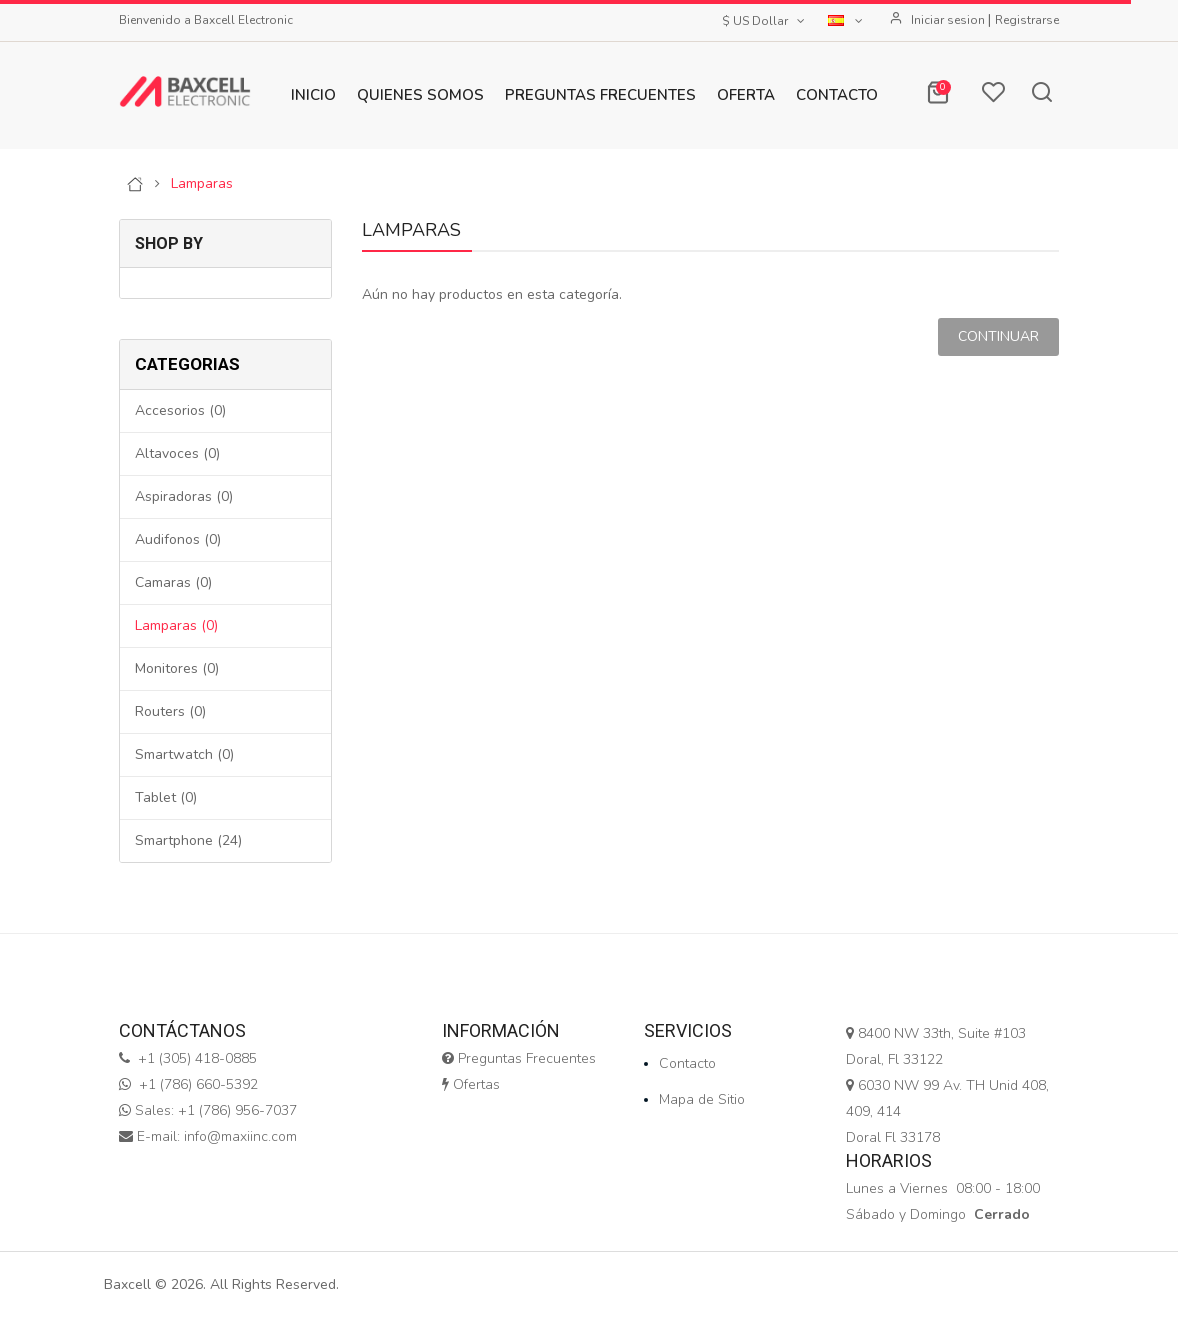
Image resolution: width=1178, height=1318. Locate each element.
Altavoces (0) (177, 453)
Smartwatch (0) (184, 754)
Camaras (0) (173, 582)
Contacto (687, 1063)
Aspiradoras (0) (184, 496)
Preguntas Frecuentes (519, 1058)
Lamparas (202, 184)
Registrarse (1027, 20)
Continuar (998, 336)
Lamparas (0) (176, 625)
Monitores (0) (177, 668)
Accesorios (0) (180, 410)
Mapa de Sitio (702, 1099)
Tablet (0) (166, 797)
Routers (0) (170, 711)
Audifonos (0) (178, 539)
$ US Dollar (765, 21)
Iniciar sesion (949, 20)
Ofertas (471, 1084)
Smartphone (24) (188, 840)
